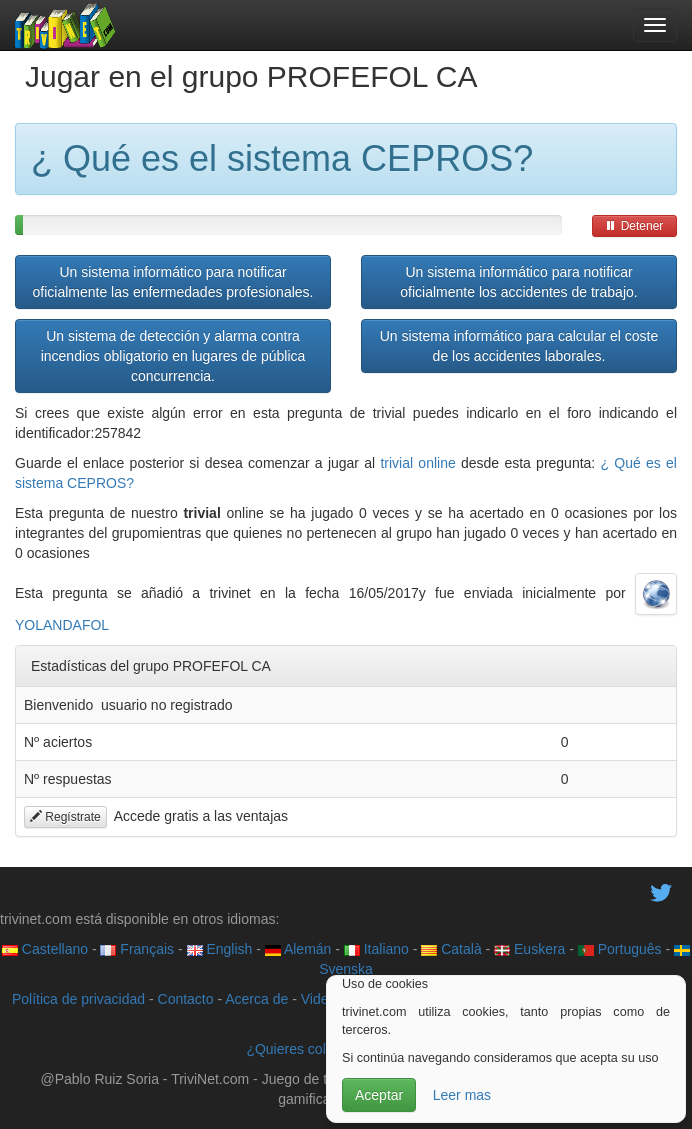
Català (451, 949)
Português (620, 949)
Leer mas (462, 1095)
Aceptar (379, 1095)
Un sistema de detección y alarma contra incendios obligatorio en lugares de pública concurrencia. (173, 356)
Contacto (186, 999)
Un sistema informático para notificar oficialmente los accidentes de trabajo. (518, 282)
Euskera (529, 949)
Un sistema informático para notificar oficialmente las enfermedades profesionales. (173, 282)
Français (137, 949)
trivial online (417, 463)
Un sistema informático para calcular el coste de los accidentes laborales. (519, 346)
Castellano (45, 949)
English (220, 949)
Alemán (298, 949)
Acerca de (256, 999)
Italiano (376, 949)
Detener (634, 226)
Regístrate (65, 817)
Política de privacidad (78, 999)
